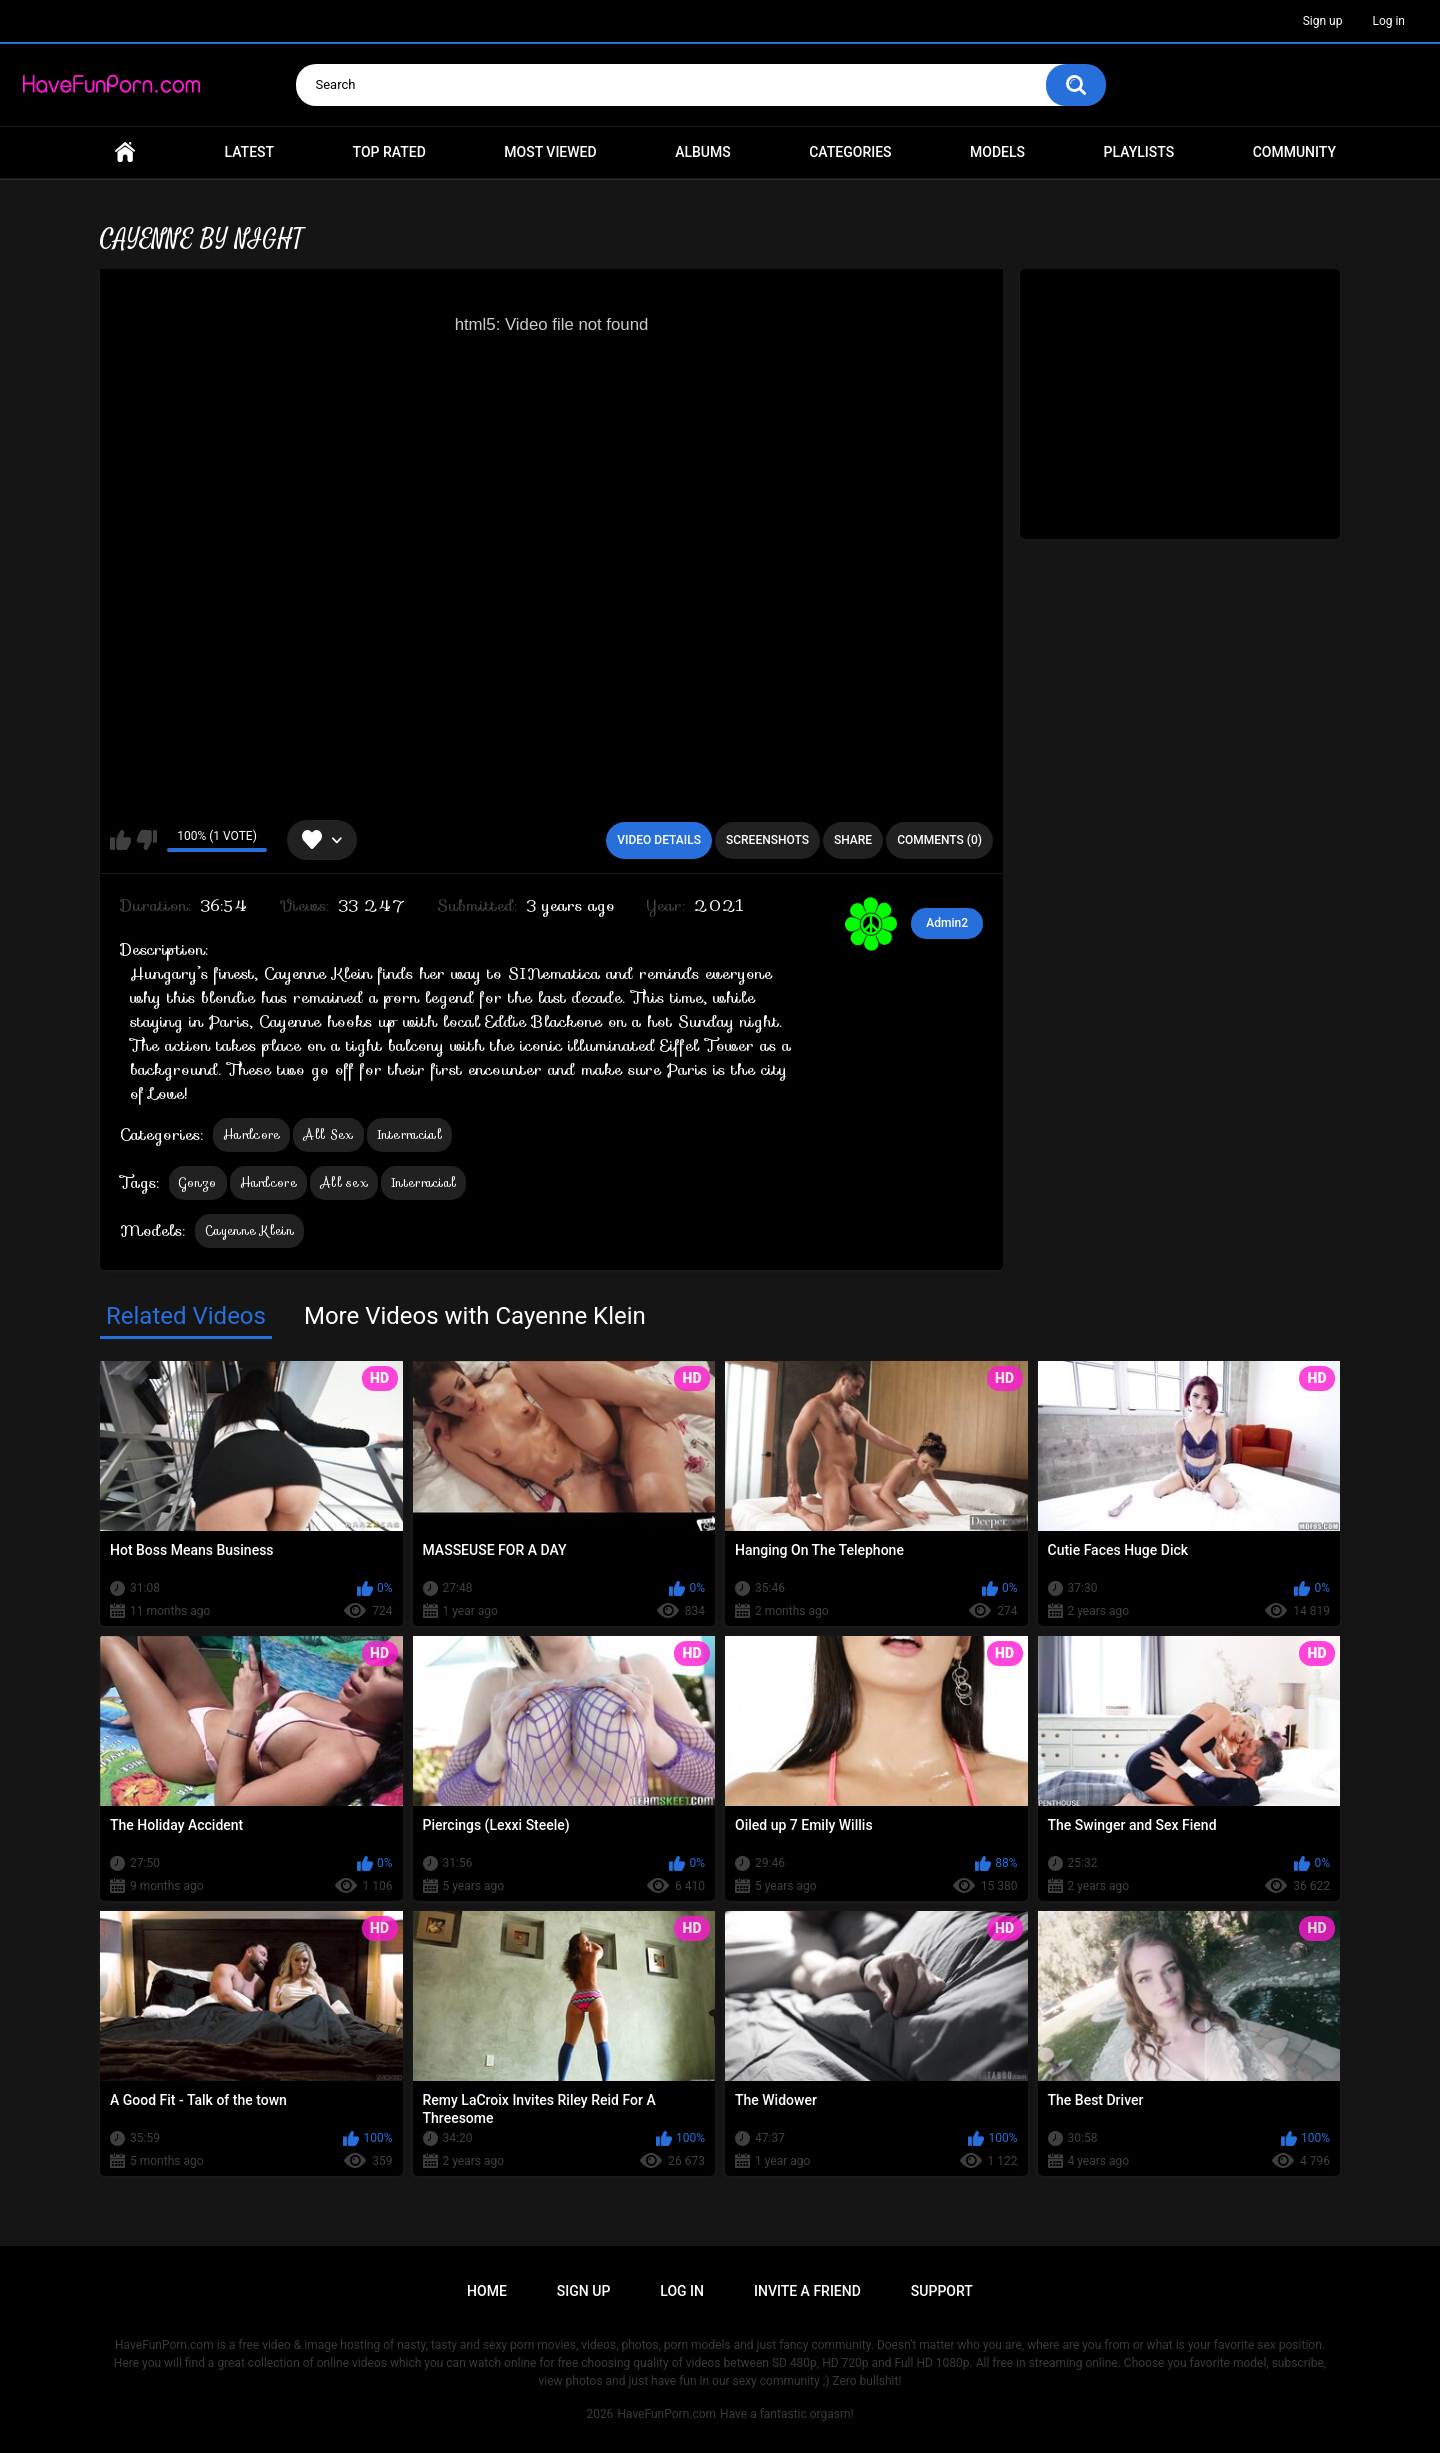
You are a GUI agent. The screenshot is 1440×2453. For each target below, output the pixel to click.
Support (942, 2291)
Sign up (1323, 21)
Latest (250, 152)
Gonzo (198, 1182)
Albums (703, 152)
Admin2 (947, 923)
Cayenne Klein (249, 1230)
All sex (344, 1182)
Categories (850, 152)
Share (853, 840)
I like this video (120, 840)
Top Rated (389, 152)
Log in (1388, 21)
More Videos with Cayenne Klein (475, 1316)
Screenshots (767, 840)
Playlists (1139, 152)
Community (1294, 152)
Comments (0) (939, 840)
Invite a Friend (807, 2291)
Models (997, 152)
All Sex (328, 1134)
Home (125, 152)
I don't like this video (146, 840)
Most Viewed (550, 152)
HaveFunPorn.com (666, 2414)
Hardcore (251, 1134)
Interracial (409, 1134)
